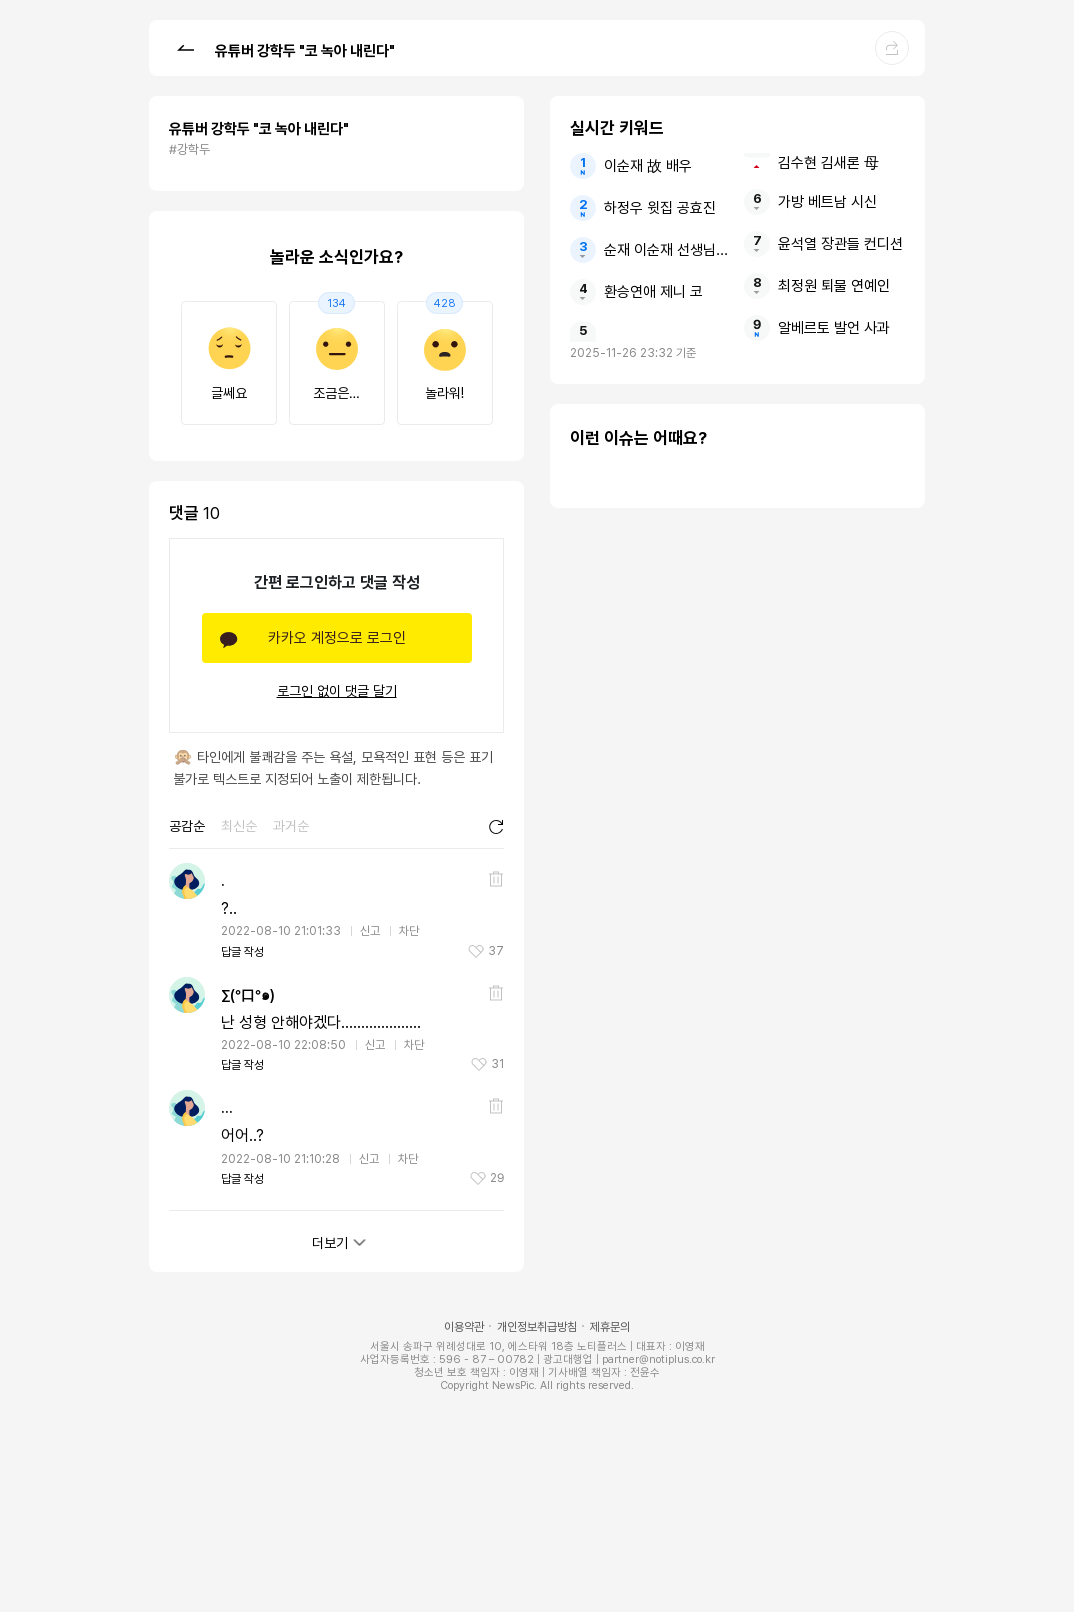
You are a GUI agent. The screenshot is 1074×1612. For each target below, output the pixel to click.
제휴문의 (610, 1327)
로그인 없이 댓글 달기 (337, 691)
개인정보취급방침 (537, 1327)
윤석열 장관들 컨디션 (840, 244)
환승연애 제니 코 (653, 292)
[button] (185, 47)
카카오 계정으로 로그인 (337, 638)
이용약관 (464, 1327)
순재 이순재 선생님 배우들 (667, 250)
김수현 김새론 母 (828, 163)
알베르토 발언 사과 (834, 328)
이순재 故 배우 (648, 166)
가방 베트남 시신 (827, 202)
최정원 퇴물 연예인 (834, 286)
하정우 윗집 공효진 (660, 208)
